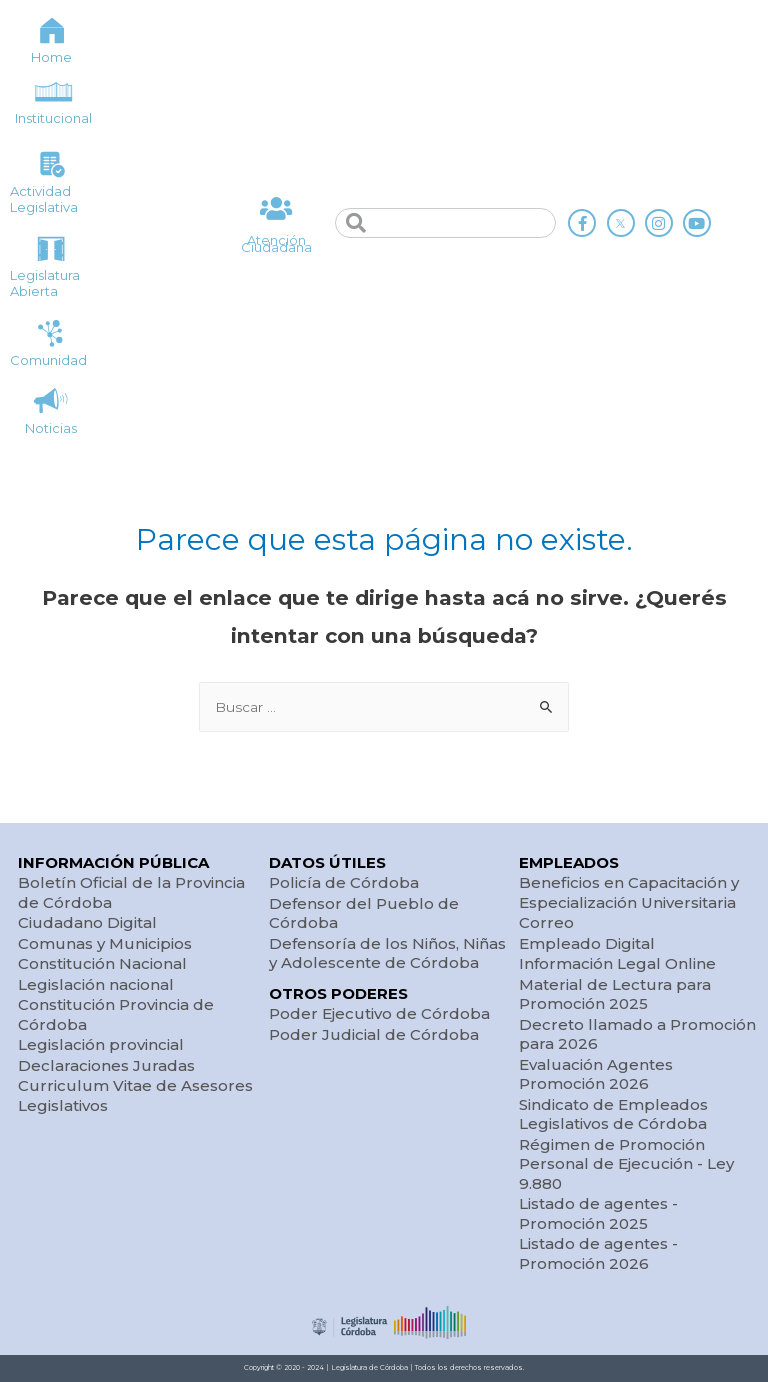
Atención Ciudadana (276, 244)
